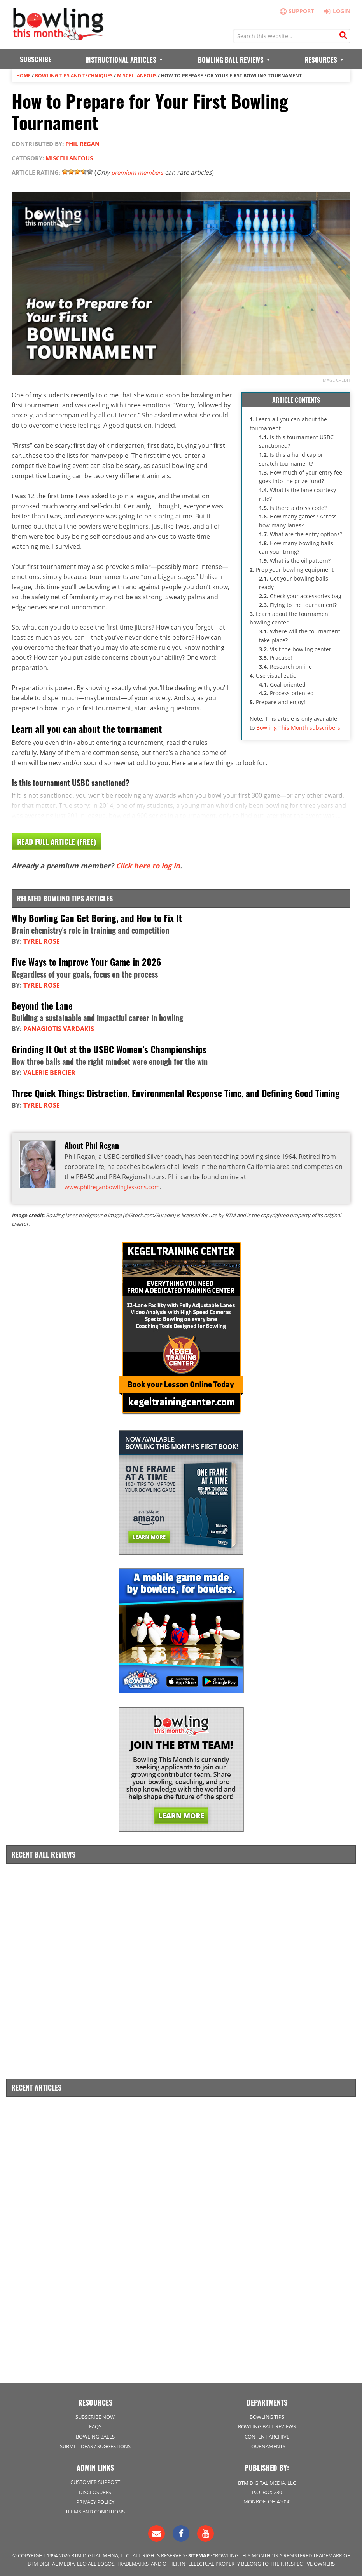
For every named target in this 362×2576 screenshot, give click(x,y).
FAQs (95, 2425)
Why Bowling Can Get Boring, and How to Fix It (100, 918)
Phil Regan (82, 144)
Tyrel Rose (41, 941)
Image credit (336, 380)
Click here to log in (148, 866)
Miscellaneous (137, 75)
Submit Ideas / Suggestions (95, 2445)
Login (335, 11)
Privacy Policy (95, 2500)
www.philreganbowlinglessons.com (116, 1186)
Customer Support (95, 2480)
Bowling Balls (95, 2435)
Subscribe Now (95, 2415)
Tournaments (266, 2445)
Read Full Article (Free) (59, 841)
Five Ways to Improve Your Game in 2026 (88, 962)
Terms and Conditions (95, 2510)
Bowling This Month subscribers (298, 727)
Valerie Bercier (49, 1072)
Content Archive (267, 2435)
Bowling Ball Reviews (267, 2425)
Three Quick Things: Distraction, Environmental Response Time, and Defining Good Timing (181, 1092)
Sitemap (199, 2554)
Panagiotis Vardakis (58, 1028)
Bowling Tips (267, 2415)
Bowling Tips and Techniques (74, 75)
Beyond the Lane (43, 1005)
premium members (139, 172)
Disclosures (95, 2490)
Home (23, 75)
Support (296, 11)
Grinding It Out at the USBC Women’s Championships (112, 1049)
